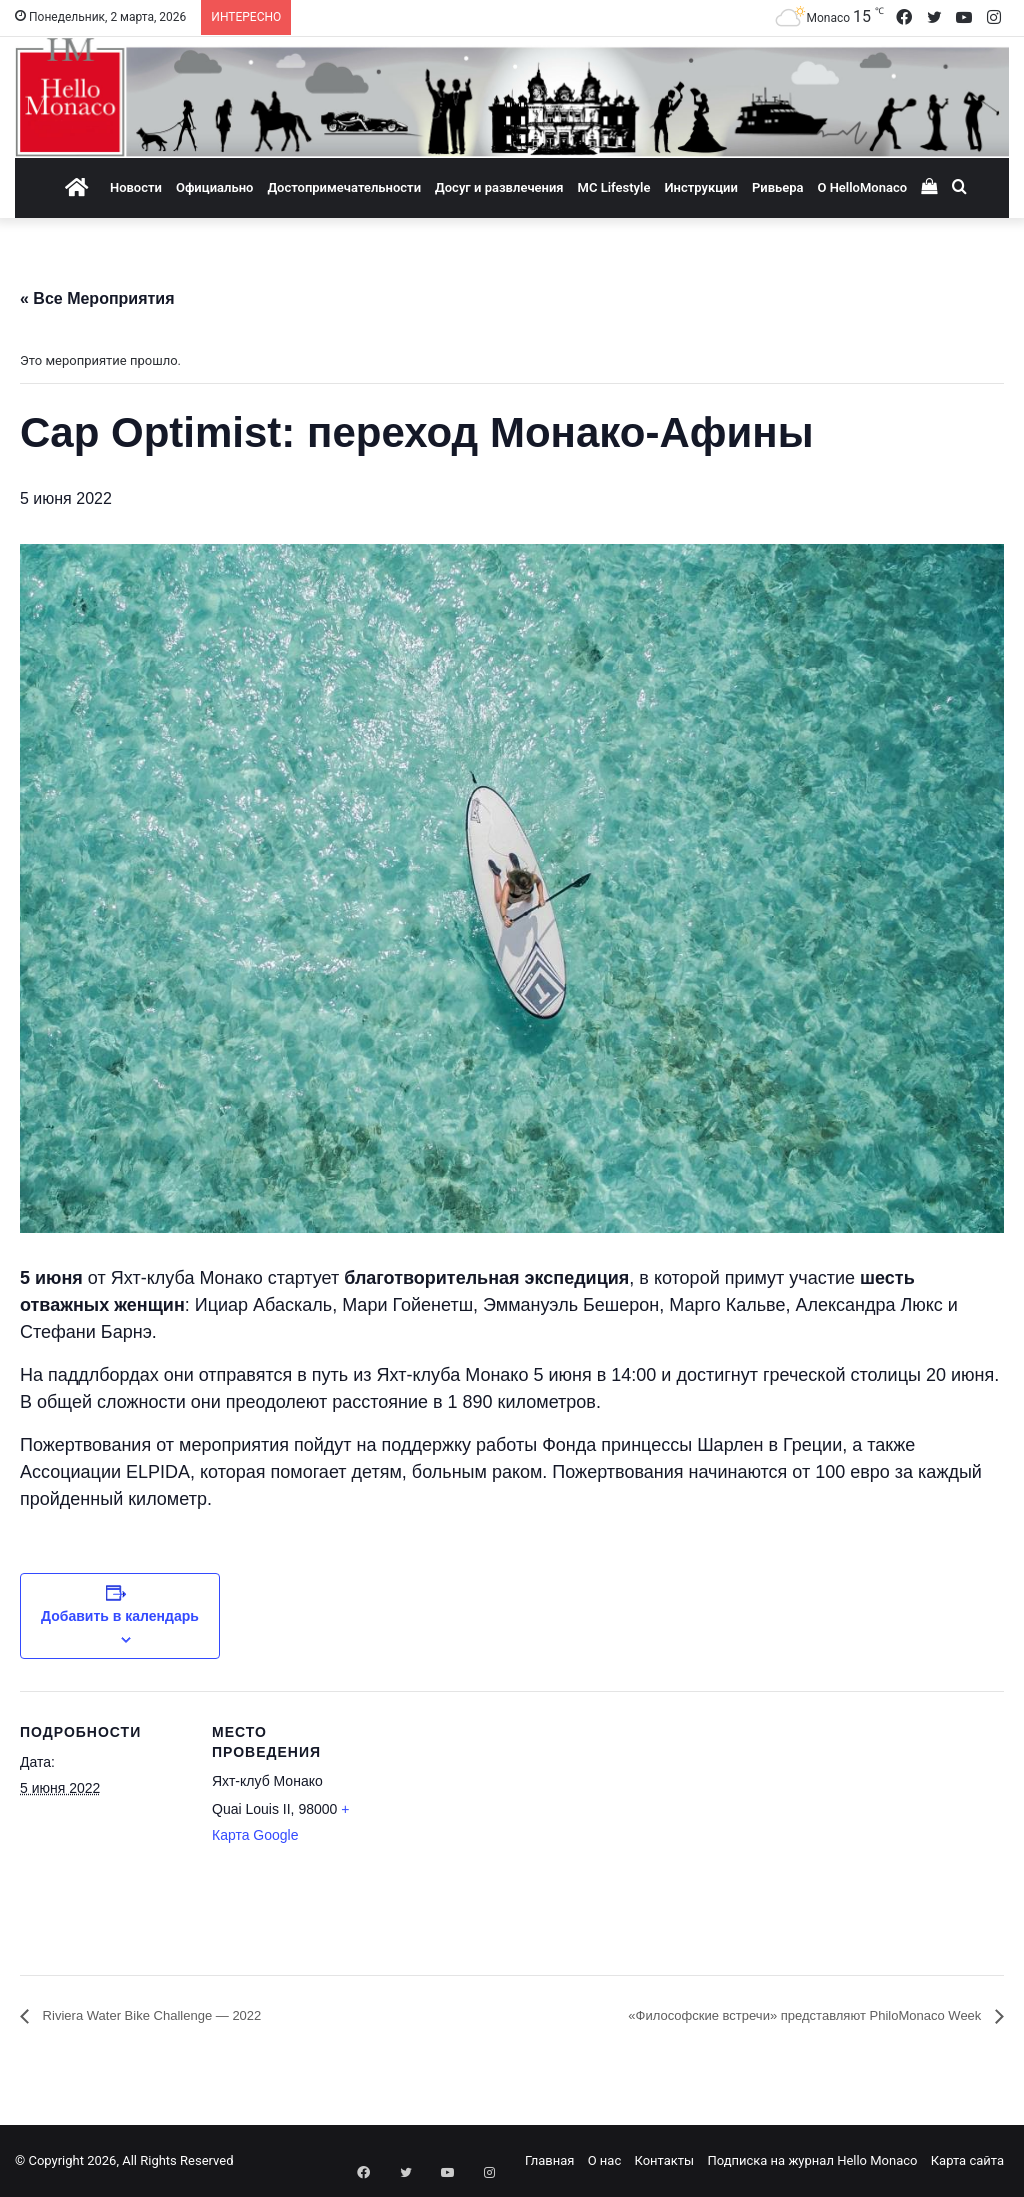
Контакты (664, 2160)
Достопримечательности (344, 187)
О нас (605, 2160)
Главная (549, 2160)
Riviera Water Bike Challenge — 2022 (175, 2015)
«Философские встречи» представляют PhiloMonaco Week (765, 2015)
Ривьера (778, 187)
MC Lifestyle (614, 187)
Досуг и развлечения (499, 187)
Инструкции (700, 187)
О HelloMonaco (862, 187)
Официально (214, 187)
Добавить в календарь (120, 1616)
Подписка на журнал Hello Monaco (812, 2160)
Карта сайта (967, 2160)
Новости (136, 187)
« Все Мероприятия (97, 298)
